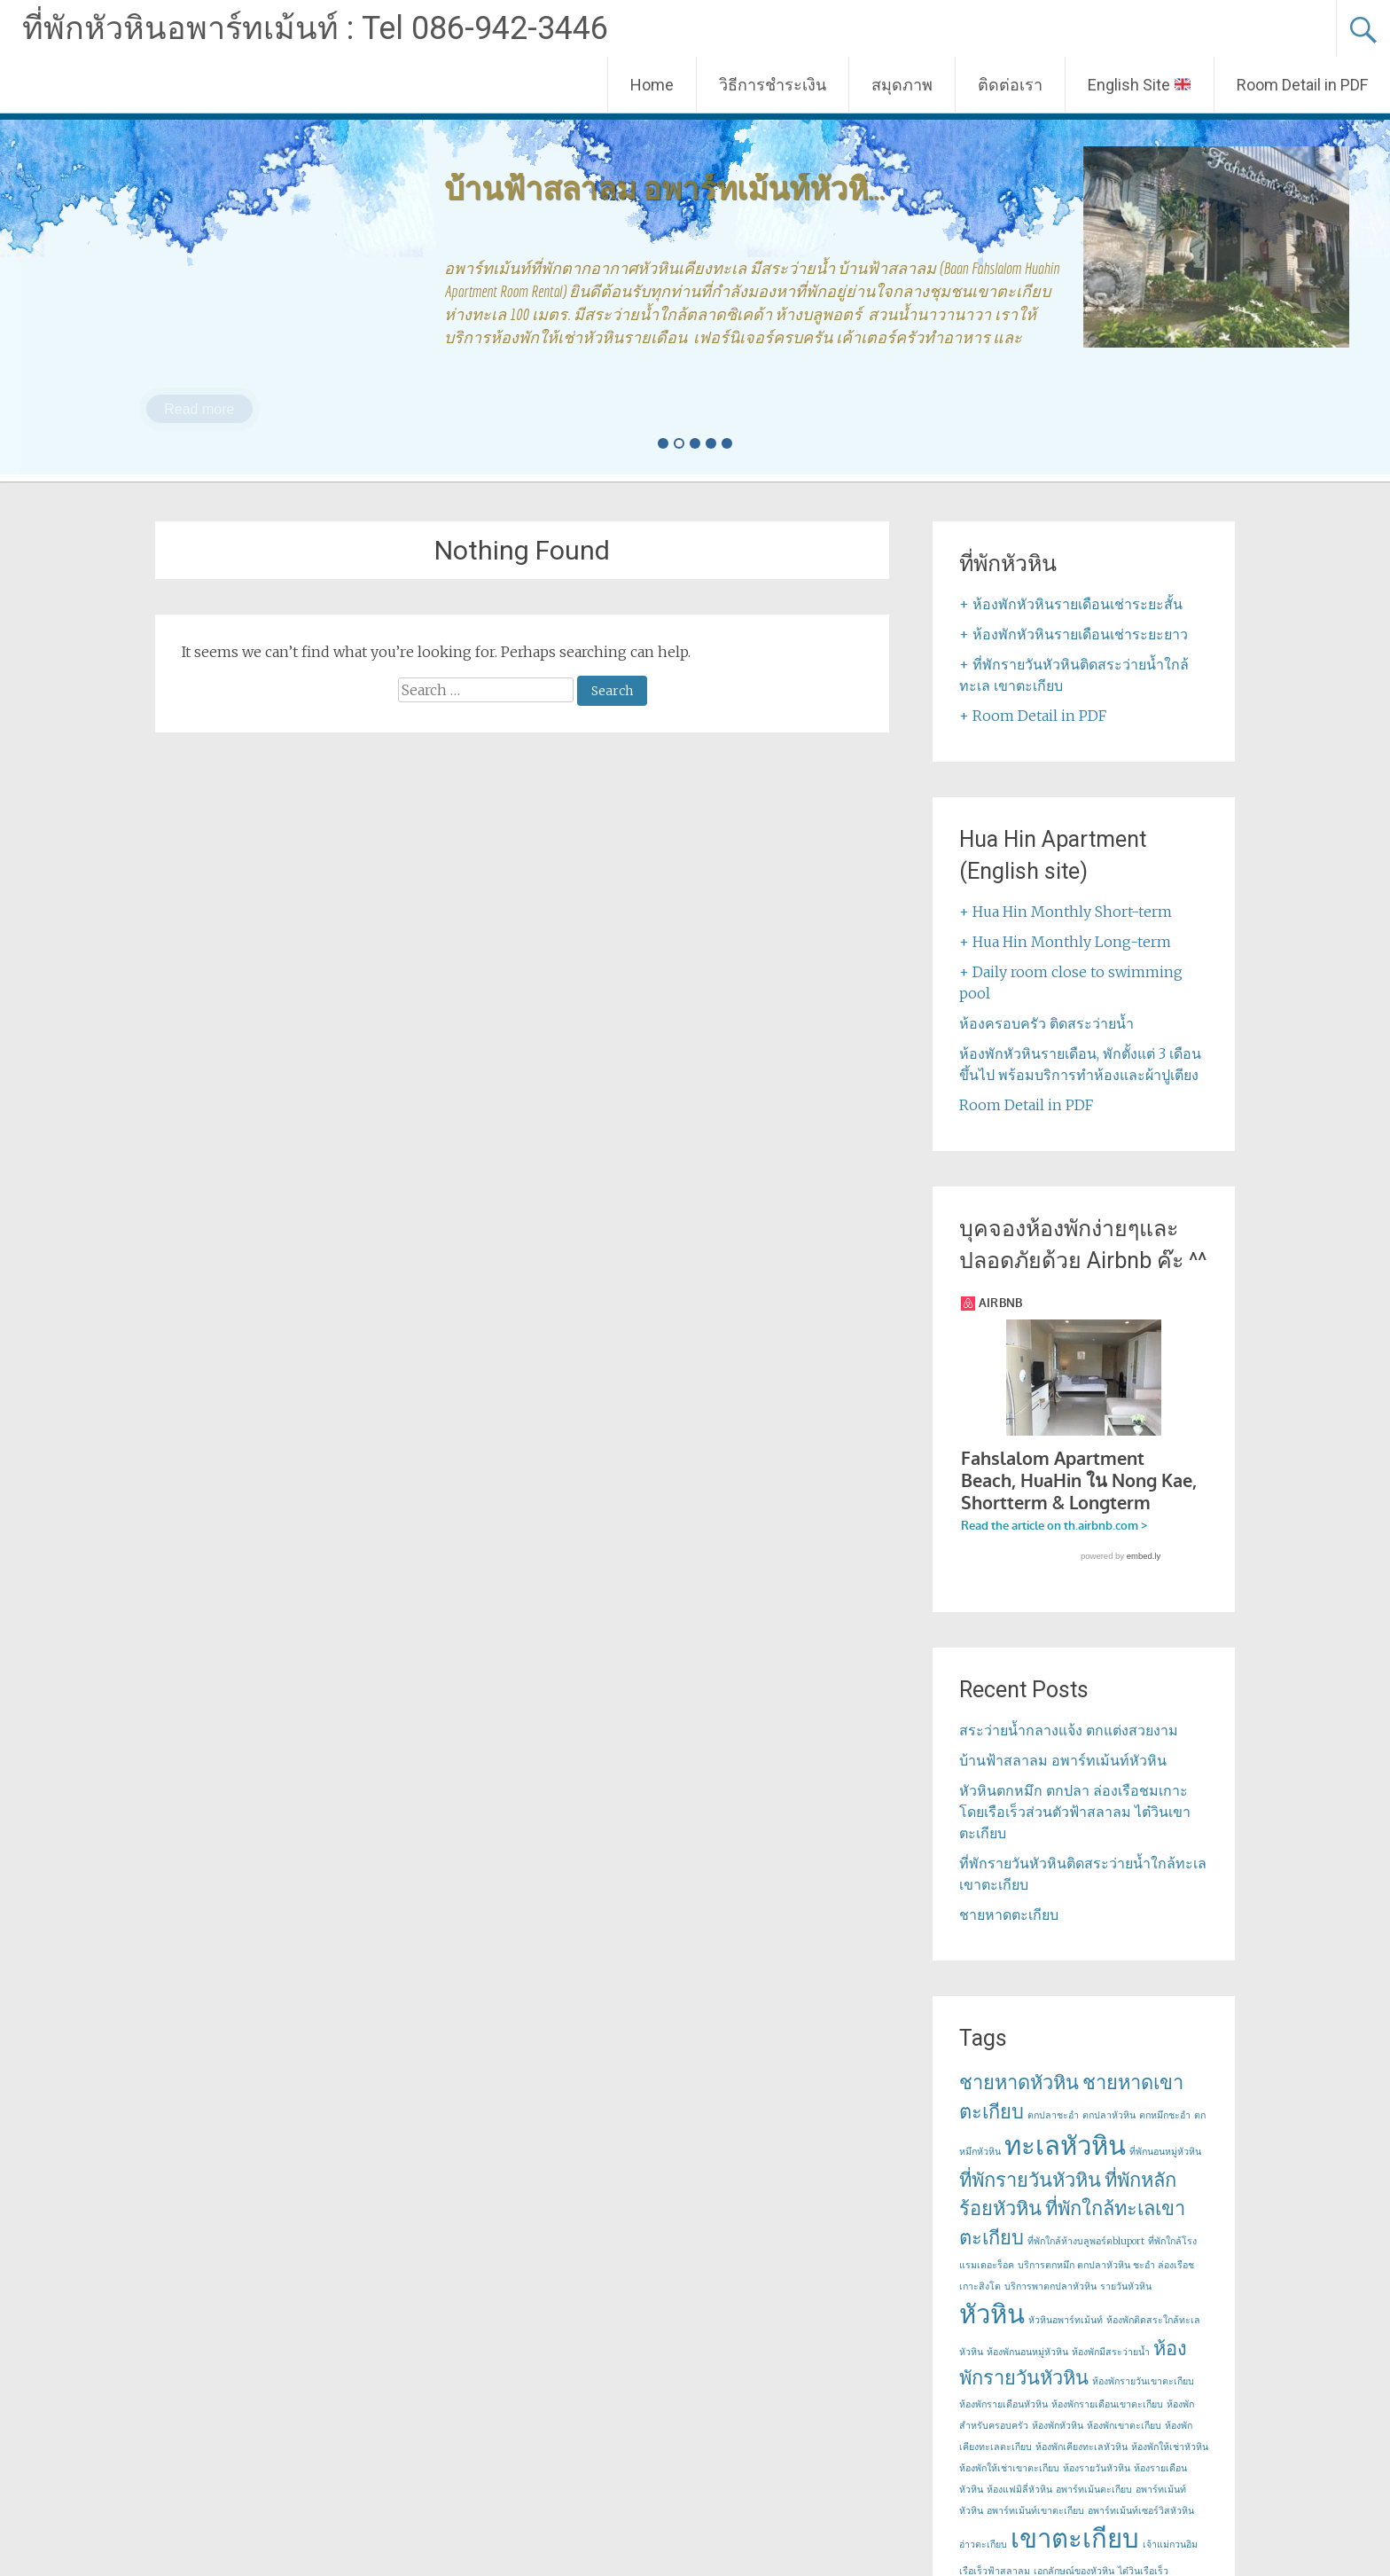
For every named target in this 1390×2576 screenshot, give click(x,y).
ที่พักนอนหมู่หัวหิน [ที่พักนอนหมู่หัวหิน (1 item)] (1165, 2168)
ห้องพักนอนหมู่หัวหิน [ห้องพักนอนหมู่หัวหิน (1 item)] (1027, 2369)
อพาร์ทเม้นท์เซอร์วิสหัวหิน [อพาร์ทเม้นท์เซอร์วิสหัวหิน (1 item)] (1141, 2527)
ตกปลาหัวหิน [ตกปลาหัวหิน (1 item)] (1109, 2132)
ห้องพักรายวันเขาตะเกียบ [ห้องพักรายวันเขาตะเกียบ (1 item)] (1143, 2398)
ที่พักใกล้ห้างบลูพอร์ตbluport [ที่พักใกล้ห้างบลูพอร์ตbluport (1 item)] (1085, 2258)
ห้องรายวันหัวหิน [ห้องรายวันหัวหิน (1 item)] (1096, 2485)
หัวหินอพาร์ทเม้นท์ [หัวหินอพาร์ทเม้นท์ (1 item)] (1065, 2337)
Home (652, 84)
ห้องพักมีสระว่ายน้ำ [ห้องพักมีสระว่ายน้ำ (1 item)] (1111, 2369)
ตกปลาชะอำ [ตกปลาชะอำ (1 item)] (1053, 2132)
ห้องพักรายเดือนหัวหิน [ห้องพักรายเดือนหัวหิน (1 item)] (1003, 2421)
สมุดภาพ (902, 84)
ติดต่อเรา (1010, 84)
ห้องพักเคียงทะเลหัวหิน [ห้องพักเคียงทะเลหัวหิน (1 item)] (1081, 2464)
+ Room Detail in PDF (1032, 715)
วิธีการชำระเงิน (772, 84)
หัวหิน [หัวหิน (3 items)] (992, 2330)
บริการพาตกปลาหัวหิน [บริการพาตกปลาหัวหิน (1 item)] (1050, 2303)
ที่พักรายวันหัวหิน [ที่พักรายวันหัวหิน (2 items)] (1030, 2196)
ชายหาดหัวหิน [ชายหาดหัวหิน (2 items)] (1019, 2099)
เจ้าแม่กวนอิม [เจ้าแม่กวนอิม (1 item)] (1170, 2561)
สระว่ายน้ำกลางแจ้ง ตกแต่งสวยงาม (1068, 1747)
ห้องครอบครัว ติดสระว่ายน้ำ (1046, 1023)
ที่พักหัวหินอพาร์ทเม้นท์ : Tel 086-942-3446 (315, 28)
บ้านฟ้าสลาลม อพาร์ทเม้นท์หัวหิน (1063, 1777)
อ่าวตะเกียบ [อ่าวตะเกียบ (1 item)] (983, 2561)
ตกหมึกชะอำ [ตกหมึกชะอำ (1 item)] (1165, 2132)
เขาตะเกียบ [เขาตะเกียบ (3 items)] (1075, 2555)
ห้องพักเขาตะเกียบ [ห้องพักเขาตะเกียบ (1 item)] (1124, 2442)
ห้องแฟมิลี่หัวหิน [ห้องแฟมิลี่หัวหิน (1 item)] (1019, 2506)
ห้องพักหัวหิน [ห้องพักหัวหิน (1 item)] (1057, 2442)
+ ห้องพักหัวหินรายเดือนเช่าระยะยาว (1073, 634)
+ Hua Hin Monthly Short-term (1065, 911)
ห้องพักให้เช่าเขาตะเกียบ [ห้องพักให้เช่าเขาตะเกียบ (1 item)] (1009, 2485)
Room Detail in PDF (1302, 84)
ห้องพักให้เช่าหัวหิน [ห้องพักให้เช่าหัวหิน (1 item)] (1169, 2464)
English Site (1139, 84)
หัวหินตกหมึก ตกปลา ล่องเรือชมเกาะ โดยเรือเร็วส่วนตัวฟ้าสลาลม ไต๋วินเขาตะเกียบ (1075, 1828)
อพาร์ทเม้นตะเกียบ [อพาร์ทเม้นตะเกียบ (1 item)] (1094, 2506)
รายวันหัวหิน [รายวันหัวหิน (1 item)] (1126, 2303)
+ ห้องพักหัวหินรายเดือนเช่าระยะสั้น (1071, 604)
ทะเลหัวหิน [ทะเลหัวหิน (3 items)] (1065, 2162)
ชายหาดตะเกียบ (1008, 1931)
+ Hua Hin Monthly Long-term (1065, 942)
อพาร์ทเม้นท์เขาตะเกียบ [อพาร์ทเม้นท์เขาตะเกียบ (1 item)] (1035, 2527)
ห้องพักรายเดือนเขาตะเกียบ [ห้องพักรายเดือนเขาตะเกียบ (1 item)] (1107, 2421)
